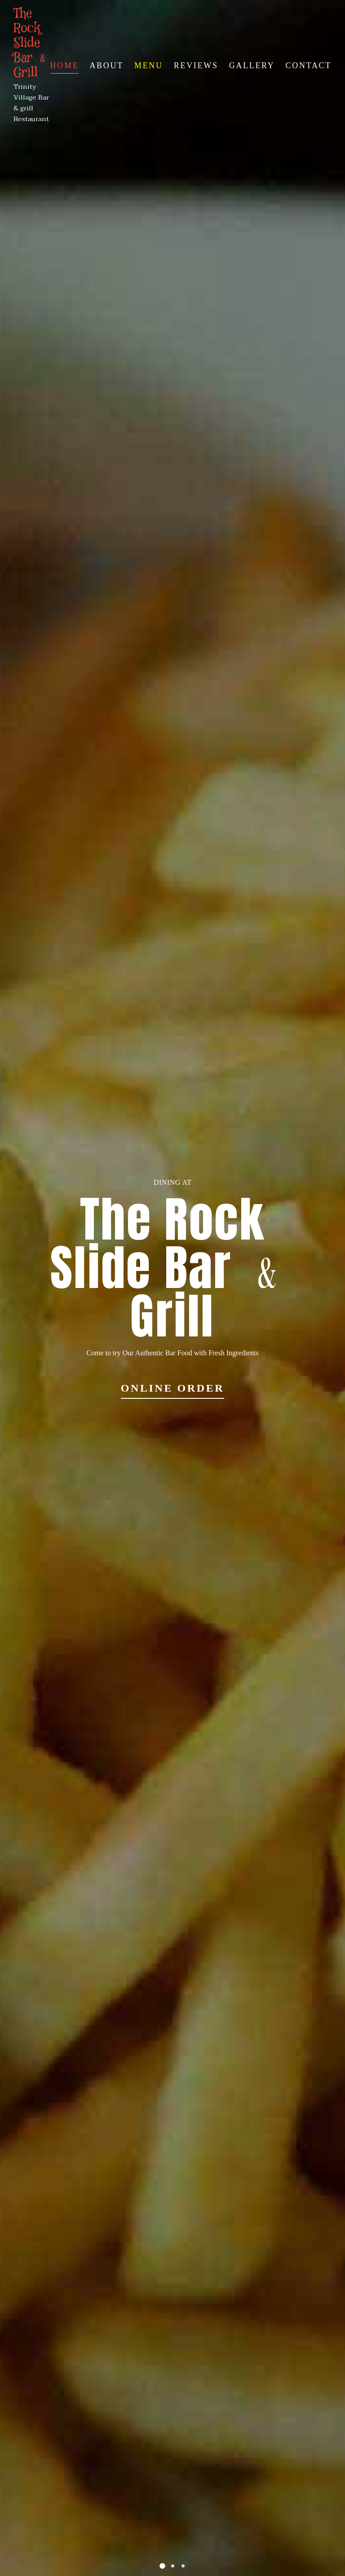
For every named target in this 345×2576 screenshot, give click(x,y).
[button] (162, 2565)
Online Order (173, 1388)
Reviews (196, 65)
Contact (309, 65)
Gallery (252, 65)
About (106, 65)
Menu (148, 65)
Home (64, 65)
